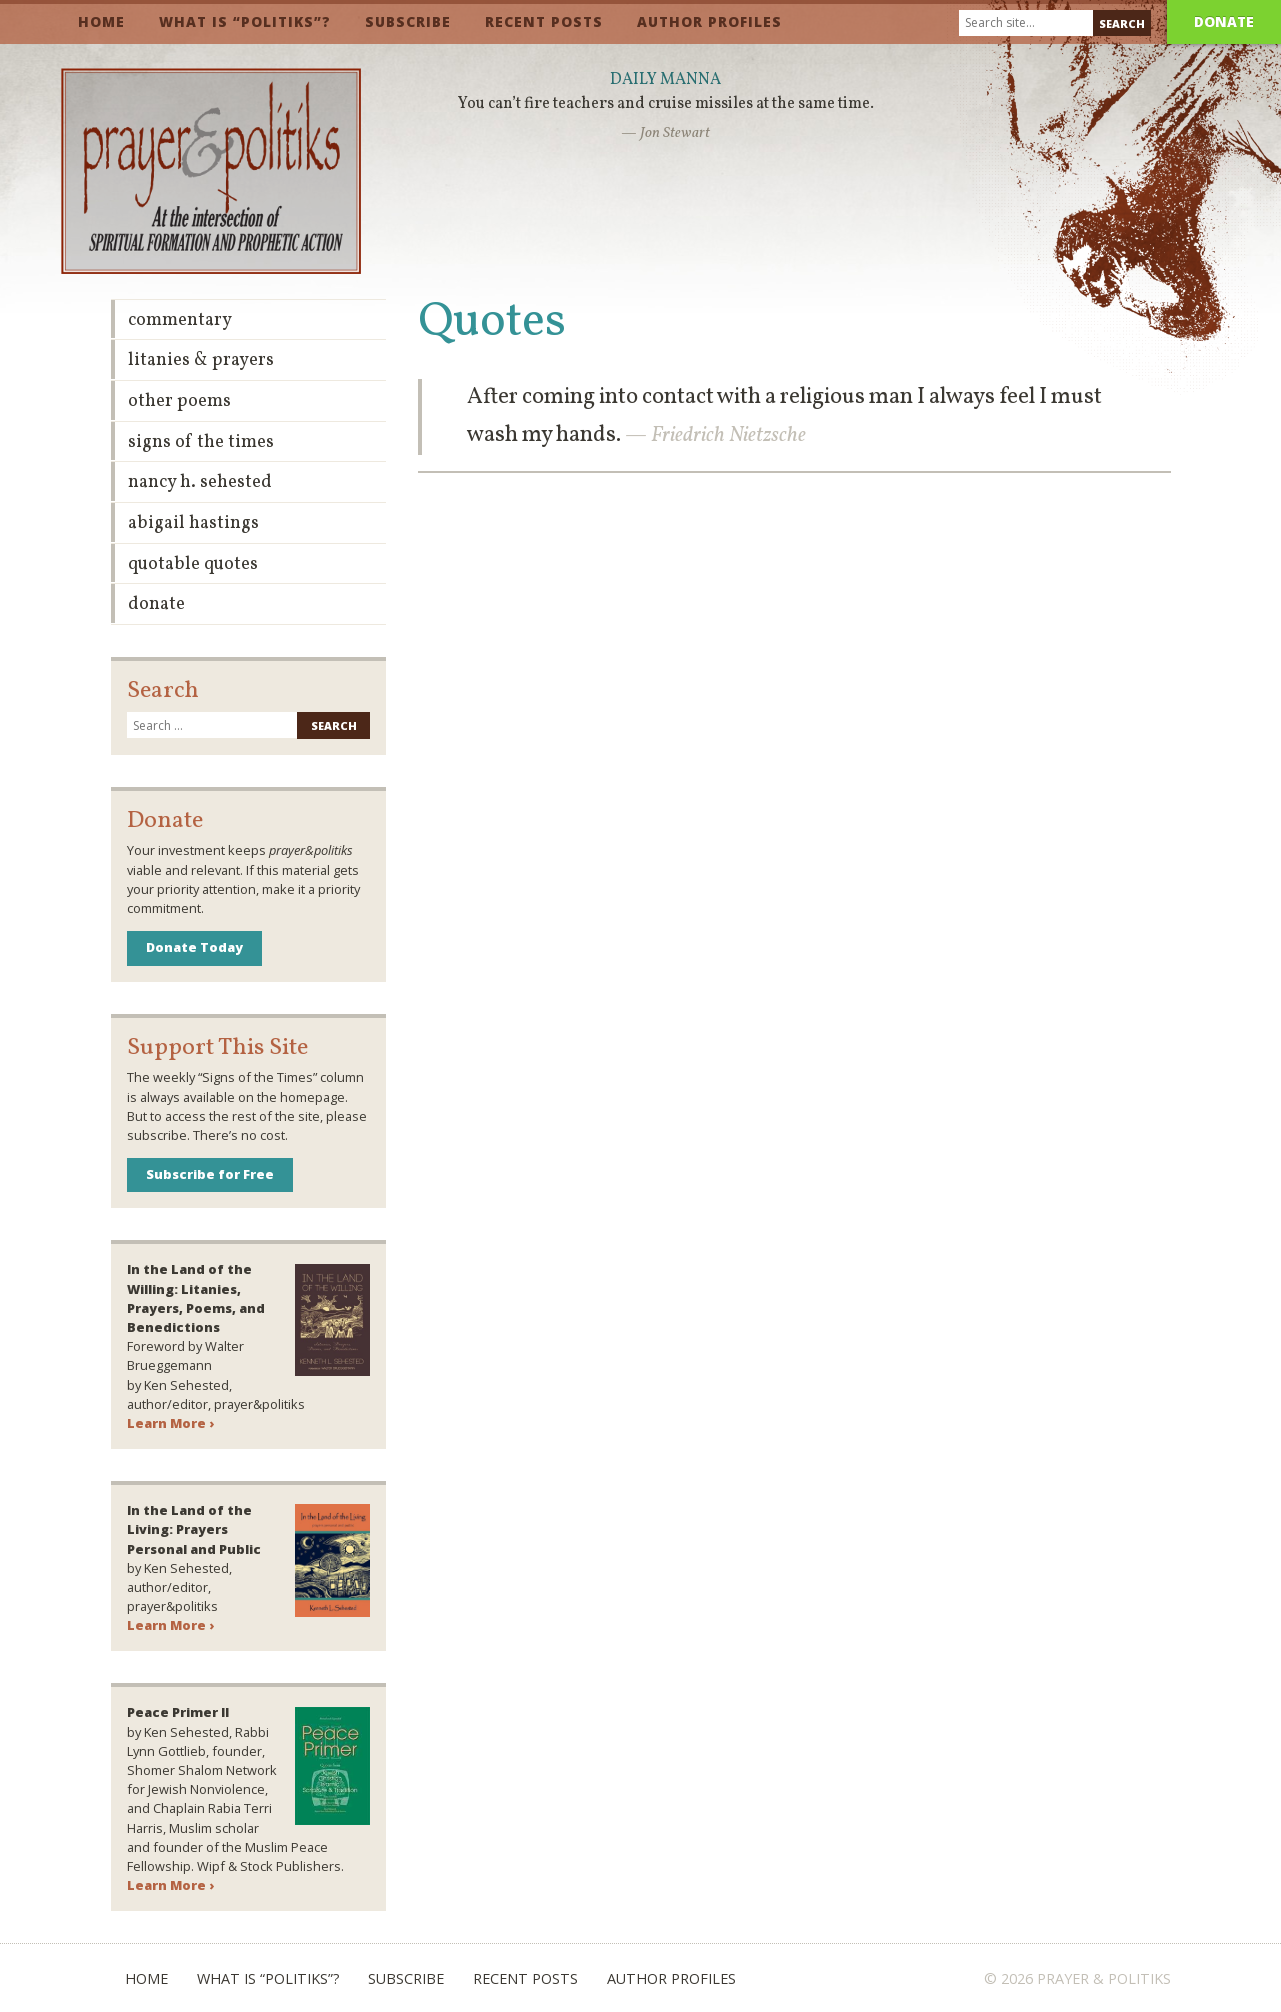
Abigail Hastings (193, 523)
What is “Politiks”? (245, 21)
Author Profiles (709, 21)
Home (101, 21)
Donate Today (194, 947)
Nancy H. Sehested (200, 482)
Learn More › (170, 1423)
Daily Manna (665, 80)
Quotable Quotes (193, 564)
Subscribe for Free (210, 1174)
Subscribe (408, 21)
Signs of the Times (201, 442)
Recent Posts (544, 21)
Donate (1224, 21)
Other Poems (179, 401)
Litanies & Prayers (201, 360)
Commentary (180, 320)
